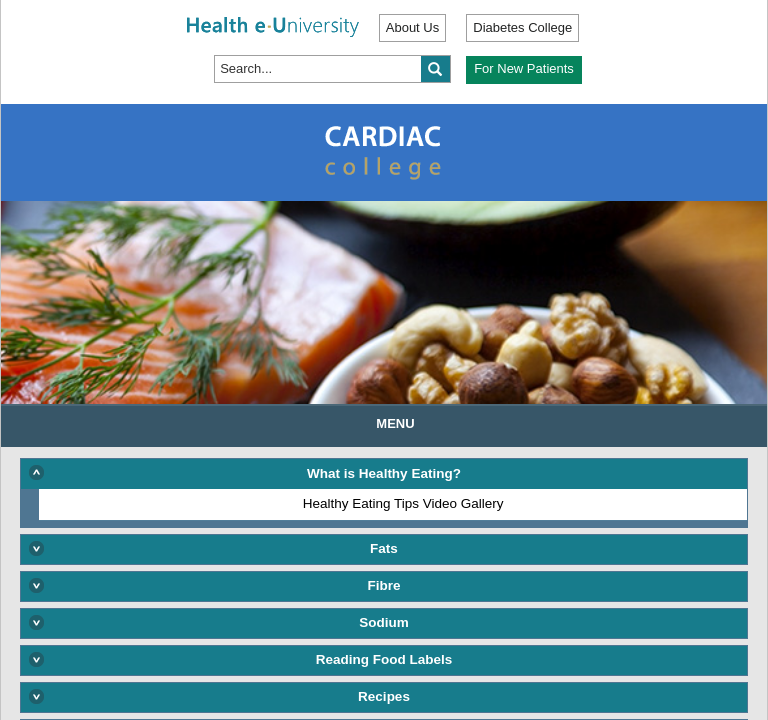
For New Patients (524, 68)
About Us (412, 27)
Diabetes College (522, 27)
